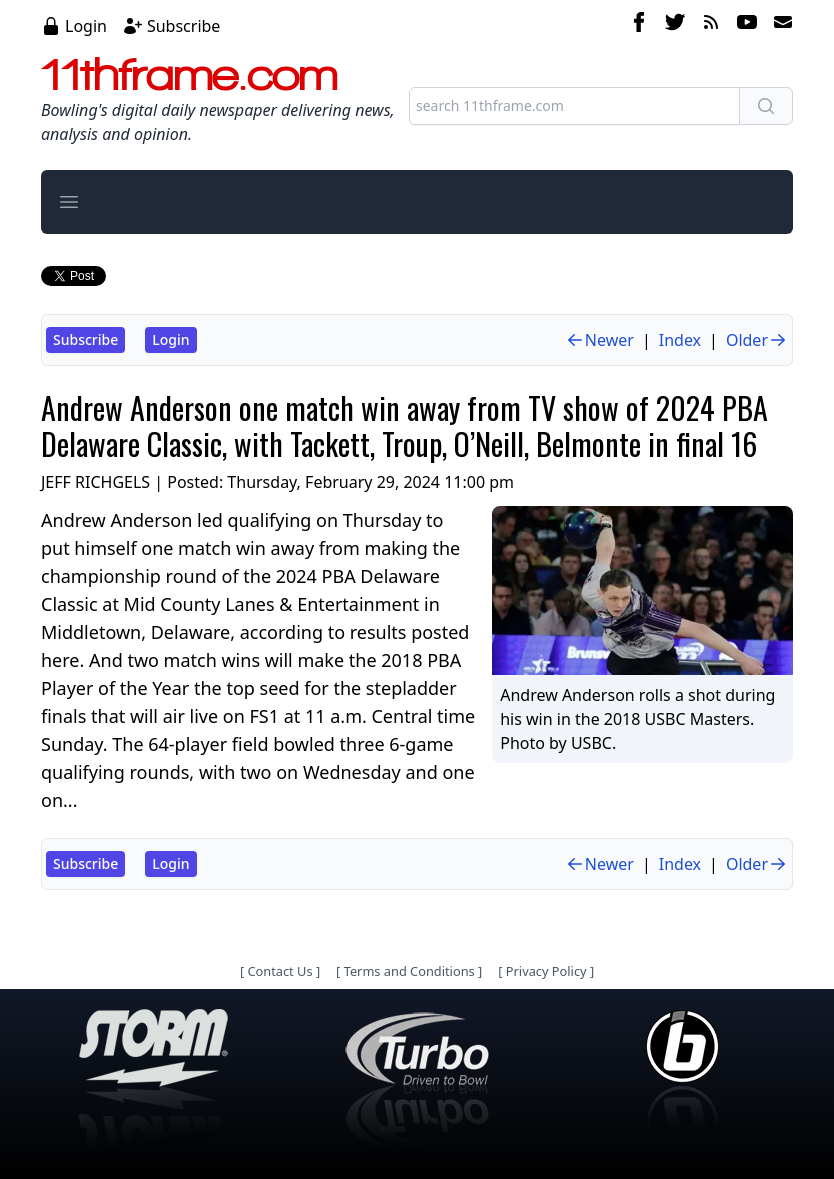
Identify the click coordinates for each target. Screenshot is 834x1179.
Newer (599, 340)
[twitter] (675, 25)
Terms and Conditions (409, 971)
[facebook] (639, 25)
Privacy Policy (546, 971)
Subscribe (183, 26)
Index (680, 340)
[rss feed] (711, 25)
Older (757, 340)
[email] (779, 25)
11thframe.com (189, 74)
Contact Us (279, 971)
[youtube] (747, 25)
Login (86, 26)
